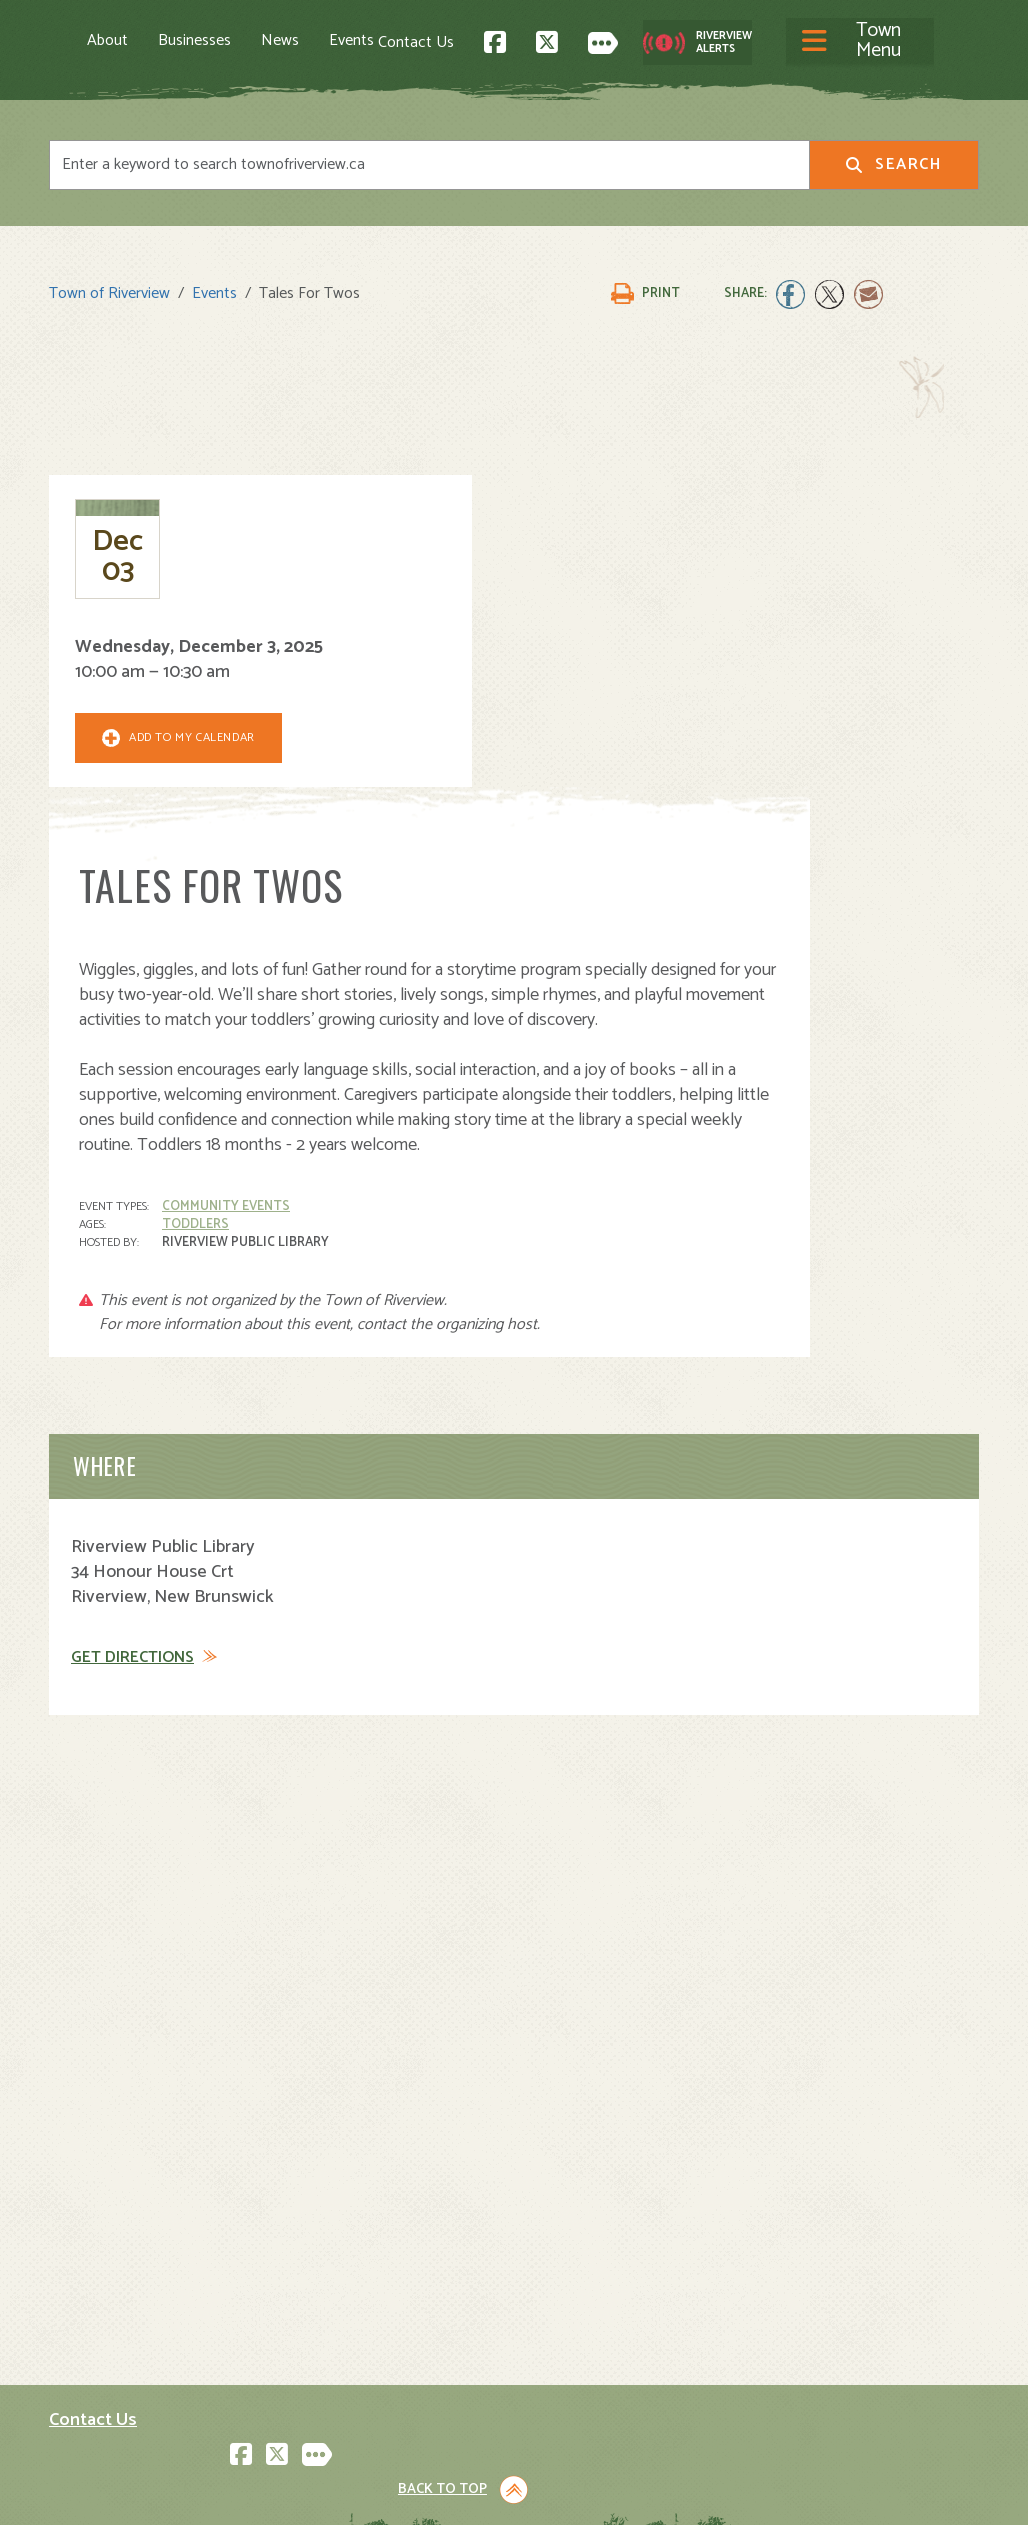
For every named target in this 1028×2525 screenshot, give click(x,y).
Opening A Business (360, 2282)
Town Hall (563, 2216)
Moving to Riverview (359, 2260)
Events (351, 40)
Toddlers (435, 848)
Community (569, 2238)
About (107, 40)
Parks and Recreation (603, 2260)
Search (893, 161)
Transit (553, 2326)
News (280, 40)
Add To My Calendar (164, 750)
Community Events (466, 830)
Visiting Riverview (351, 2238)
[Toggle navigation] (493, 40)
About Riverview (346, 2216)
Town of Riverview (109, 282)
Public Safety (575, 2282)
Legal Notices (252, 2491)
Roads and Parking (593, 2304)
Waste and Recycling (602, 2348)
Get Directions (132, 1282)
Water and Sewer (588, 2370)
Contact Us (654, 39)
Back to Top (893, 2047)
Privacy (326, 2491)
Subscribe (92, 2383)
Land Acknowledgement (124, 2491)
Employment (333, 2326)
